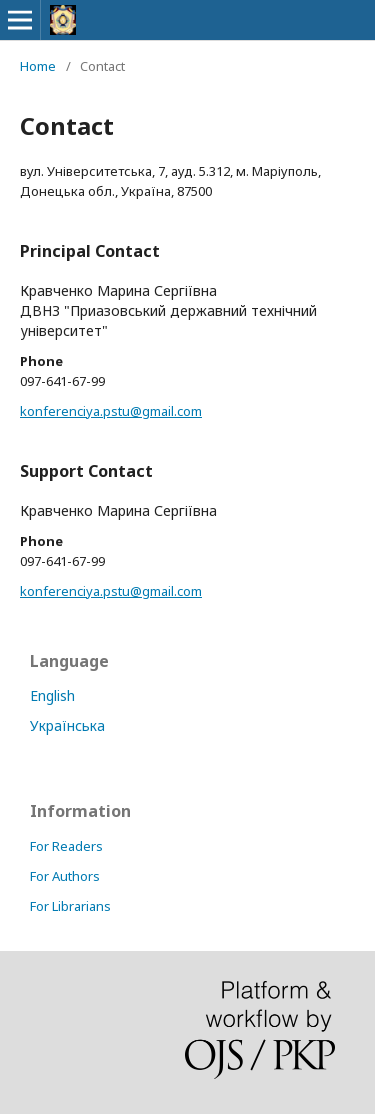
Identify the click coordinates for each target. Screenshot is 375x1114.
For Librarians (70, 906)
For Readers (66, 846)
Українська (67, 725)
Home (38, 66)
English (52, 695)
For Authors (65, 876)
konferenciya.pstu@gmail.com (111, 411)
